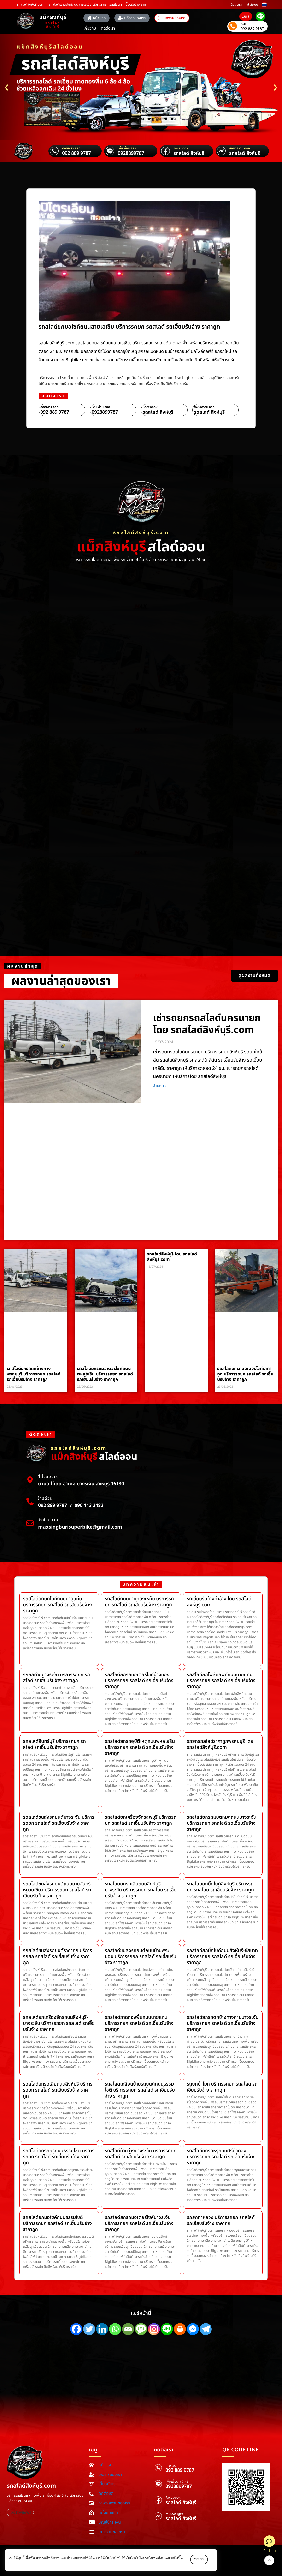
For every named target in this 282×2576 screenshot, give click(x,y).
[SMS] (141, 2329)
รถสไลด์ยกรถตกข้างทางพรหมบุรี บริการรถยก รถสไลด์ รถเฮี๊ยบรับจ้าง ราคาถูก (33, 1374)
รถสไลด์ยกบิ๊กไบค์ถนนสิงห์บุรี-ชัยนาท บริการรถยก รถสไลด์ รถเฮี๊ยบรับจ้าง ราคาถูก (222, 1956)
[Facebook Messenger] (193, 2329)
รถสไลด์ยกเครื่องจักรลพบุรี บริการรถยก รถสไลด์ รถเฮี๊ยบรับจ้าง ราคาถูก (140, 1820)
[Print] (180, 2329)
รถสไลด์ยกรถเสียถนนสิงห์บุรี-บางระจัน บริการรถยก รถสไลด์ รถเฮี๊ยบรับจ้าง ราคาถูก (140, 1890)
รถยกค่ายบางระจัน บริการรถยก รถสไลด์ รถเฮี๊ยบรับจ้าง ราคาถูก (56, 1677)
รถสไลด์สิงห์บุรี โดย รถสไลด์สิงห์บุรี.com (172, 1257)
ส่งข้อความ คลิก (239, 148)
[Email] (128, 2329)
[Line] (167, 2329)
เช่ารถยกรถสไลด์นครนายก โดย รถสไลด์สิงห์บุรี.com (207, 1024)
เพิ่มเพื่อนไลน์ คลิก (177, 2481)
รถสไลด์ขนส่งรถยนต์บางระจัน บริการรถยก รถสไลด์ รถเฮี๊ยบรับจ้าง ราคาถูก (58, 1823)
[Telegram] (206, 2329)
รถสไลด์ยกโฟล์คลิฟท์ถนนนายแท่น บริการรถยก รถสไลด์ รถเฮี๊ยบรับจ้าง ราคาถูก (221, 1680)
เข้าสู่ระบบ (252, 4)
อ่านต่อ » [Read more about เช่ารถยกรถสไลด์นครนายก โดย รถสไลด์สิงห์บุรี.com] (160, 1086)
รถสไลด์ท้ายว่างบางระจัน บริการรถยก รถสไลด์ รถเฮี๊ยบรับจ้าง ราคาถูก (140, 2153)
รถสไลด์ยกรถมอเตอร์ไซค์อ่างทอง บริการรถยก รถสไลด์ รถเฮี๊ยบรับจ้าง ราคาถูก (139, 1680)
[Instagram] (154, 2329)
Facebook (180, 148)
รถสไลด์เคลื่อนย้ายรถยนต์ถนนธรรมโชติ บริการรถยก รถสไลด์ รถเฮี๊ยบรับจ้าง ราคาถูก (140, 2090)
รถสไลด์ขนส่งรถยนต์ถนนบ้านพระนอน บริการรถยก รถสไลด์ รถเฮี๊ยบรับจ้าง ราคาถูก (140, 1956)
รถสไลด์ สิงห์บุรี (188, 153)
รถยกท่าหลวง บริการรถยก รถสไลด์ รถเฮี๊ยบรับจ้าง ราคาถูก (221, 2220)
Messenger (174, 2513)
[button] (6, 87)
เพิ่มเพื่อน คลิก (127, 148)
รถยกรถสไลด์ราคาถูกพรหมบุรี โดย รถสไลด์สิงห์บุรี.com (220, 1744)
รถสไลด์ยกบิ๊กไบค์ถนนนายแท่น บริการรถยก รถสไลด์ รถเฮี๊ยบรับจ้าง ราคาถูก (57, 1604)
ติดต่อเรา (236, 4)
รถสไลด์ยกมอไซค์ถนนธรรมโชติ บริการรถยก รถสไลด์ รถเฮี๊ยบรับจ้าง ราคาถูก (57, 2223)
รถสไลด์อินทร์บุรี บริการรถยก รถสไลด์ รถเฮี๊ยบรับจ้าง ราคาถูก (54, 1744)
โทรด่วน (170, 2465)
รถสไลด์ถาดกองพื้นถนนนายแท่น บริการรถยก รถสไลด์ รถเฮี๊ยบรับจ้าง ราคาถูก (139, 2023)
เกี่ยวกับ (89, 28)
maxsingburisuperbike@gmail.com (80, 1527)
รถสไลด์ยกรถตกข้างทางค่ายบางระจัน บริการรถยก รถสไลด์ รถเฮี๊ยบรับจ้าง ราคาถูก (222, 2023)
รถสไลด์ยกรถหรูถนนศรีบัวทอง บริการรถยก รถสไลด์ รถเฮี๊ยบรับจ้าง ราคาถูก (221, 2156)
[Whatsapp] (115, 2329)
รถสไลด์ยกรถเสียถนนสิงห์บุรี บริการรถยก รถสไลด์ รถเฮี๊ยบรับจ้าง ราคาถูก (58, 2090)
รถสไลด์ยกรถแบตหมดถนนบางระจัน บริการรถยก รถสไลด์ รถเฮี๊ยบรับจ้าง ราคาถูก (221, 1823)
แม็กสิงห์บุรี (52, 17)
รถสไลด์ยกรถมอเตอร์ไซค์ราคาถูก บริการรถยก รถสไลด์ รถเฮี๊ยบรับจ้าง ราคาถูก (245, 1374)
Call (243, 24)
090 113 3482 (89, 1505)
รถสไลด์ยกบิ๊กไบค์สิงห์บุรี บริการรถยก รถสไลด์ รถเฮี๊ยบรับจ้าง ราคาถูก (220, 1887)
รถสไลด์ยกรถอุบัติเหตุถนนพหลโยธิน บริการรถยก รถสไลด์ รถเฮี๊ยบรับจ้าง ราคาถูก (140, 1747)
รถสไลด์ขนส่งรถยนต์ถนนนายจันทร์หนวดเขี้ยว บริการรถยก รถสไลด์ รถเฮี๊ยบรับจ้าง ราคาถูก (57, 1890)
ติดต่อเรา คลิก (71, 148)
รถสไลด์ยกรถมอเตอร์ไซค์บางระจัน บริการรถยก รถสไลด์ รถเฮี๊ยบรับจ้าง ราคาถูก (139, 2223)
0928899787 (131, 153)
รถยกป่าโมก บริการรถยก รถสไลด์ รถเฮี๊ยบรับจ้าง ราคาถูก (222, 2087)
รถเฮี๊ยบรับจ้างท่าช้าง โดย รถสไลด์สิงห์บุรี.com (219, 1601)
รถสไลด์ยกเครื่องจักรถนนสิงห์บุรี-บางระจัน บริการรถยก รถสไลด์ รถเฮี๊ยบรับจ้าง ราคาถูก (59, 2023)
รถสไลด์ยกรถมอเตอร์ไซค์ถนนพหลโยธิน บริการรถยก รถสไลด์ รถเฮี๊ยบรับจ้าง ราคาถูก (105, 1374)
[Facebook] (76, 2329)
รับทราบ (199, 2559)
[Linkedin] (102, 2329)
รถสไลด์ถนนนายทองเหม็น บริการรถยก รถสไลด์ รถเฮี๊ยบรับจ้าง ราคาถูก (139, 1601)
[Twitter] (89, 2329)
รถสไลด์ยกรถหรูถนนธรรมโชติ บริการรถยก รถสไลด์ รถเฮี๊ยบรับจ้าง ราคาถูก (58, 2156)
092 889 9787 (252, 28)
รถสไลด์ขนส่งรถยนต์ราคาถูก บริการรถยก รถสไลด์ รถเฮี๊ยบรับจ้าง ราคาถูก (57, 1956)
